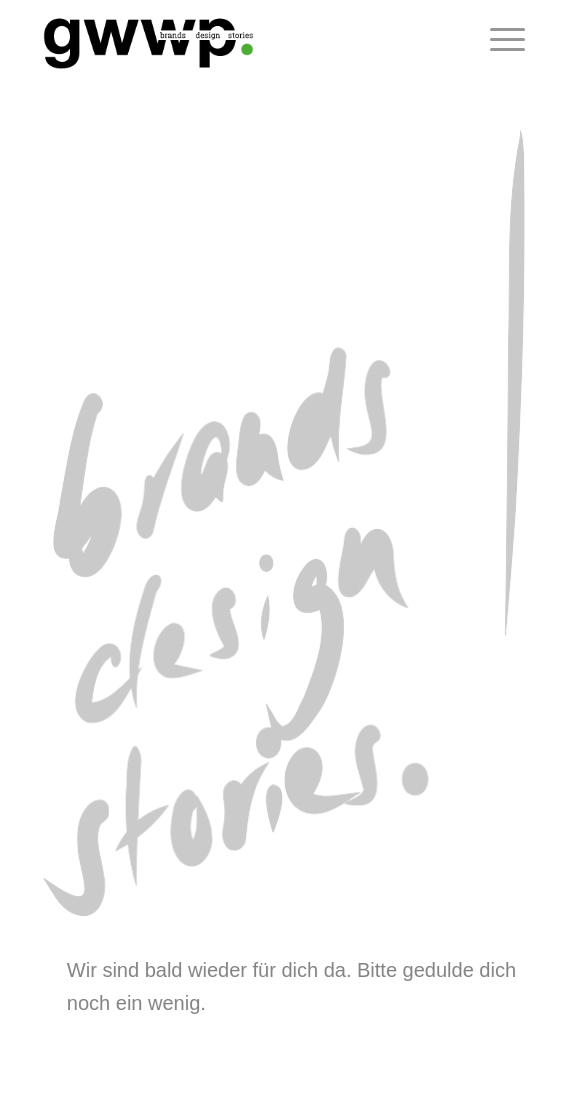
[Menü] (497, 40)
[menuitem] (497, 40)
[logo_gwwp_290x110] (236, 40)
